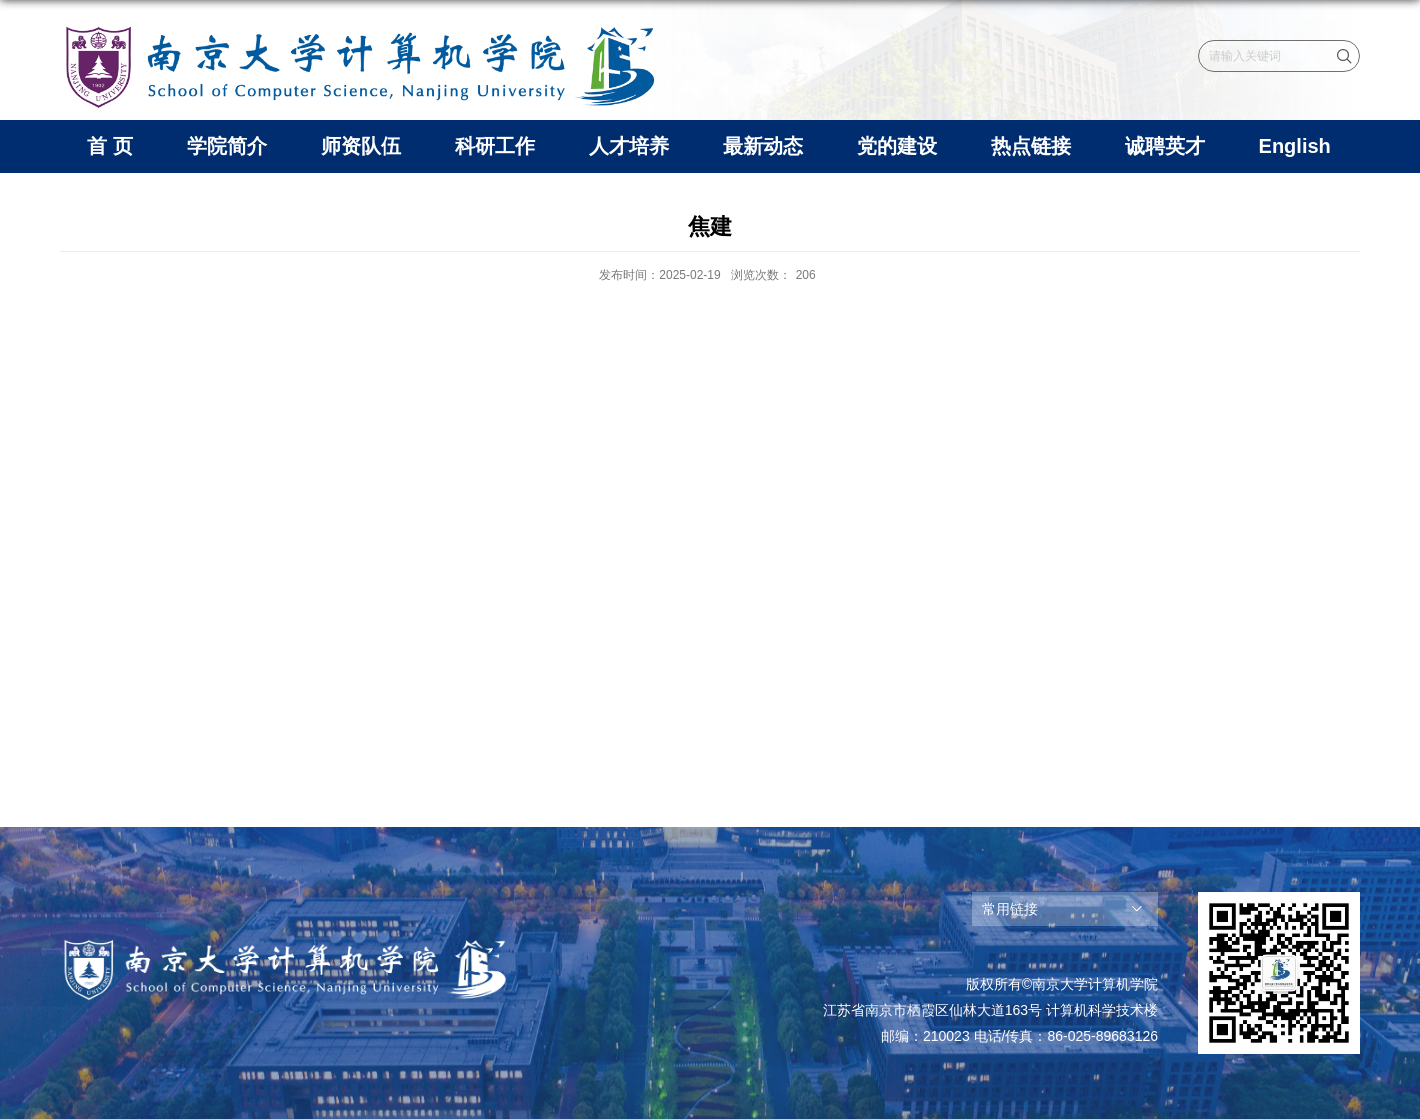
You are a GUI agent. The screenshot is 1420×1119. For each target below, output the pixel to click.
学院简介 (227, 146)
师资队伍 (361, 146)
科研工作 (495, 146)
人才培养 (629, 146)
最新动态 (763, 146)
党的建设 (897, 146)
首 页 (110, 146)
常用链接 (1010, 909)
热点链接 (1031, 146)
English (1295, 146)
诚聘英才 (1165, 146)
